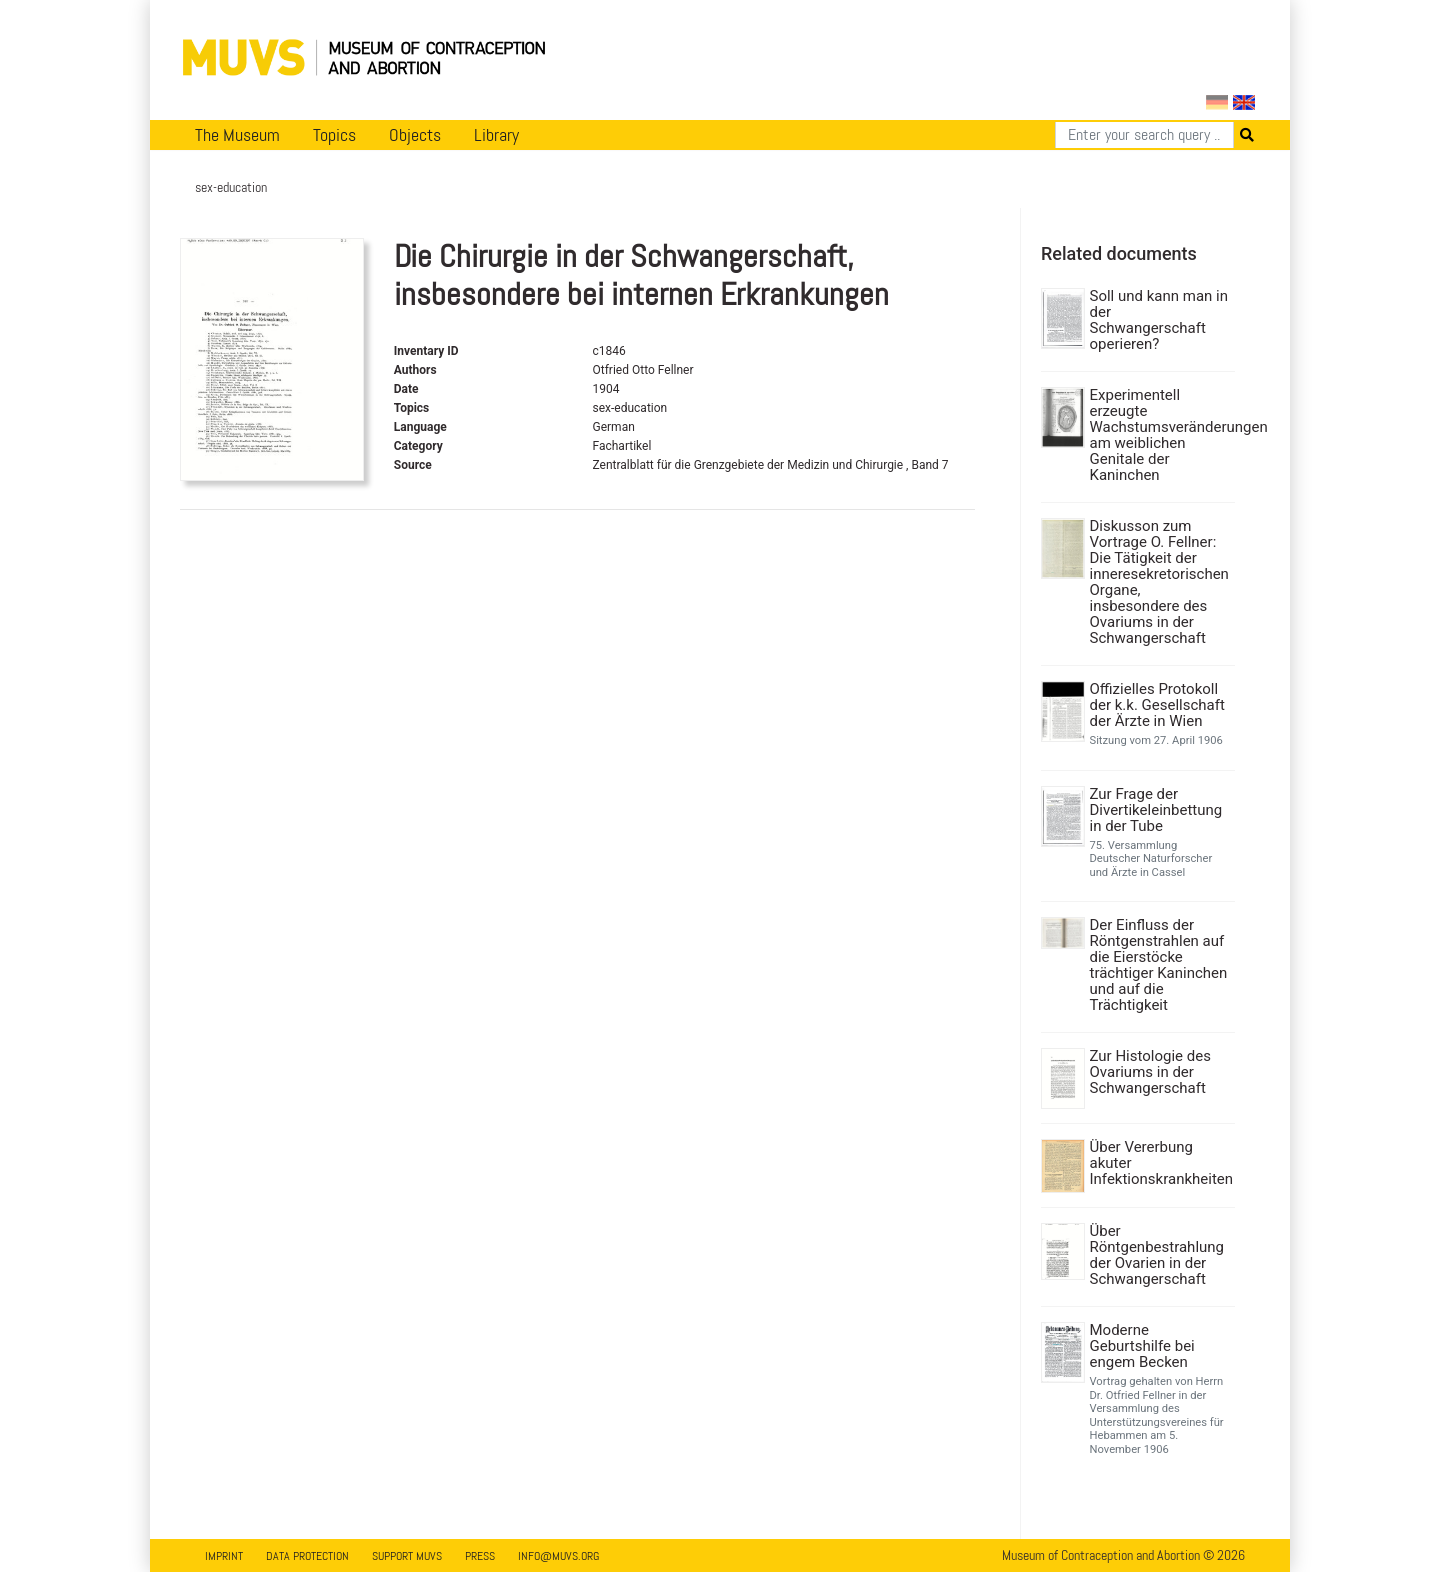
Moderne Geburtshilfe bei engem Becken (1142, 1346)
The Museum (237, 135)
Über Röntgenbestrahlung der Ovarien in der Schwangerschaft (1157, 1255)
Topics (334, 135)
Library (496, 135)
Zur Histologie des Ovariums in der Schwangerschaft (1150, 1072)
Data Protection (307, 1556)
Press (480, 1556)
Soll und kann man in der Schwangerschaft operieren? (1159, 320)
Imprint (224, 1556)
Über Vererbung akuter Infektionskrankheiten (1160, 1163)
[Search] (1144, 135)
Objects (415, 135)
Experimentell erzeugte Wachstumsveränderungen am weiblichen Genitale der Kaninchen (1160, 435)
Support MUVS (407, 1556)
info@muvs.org (558, 1556)
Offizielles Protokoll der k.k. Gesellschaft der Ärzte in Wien (1157, 705)
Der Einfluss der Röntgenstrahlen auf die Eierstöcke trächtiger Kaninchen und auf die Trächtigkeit (1159, 965)
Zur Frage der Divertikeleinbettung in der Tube (1156, 810)
